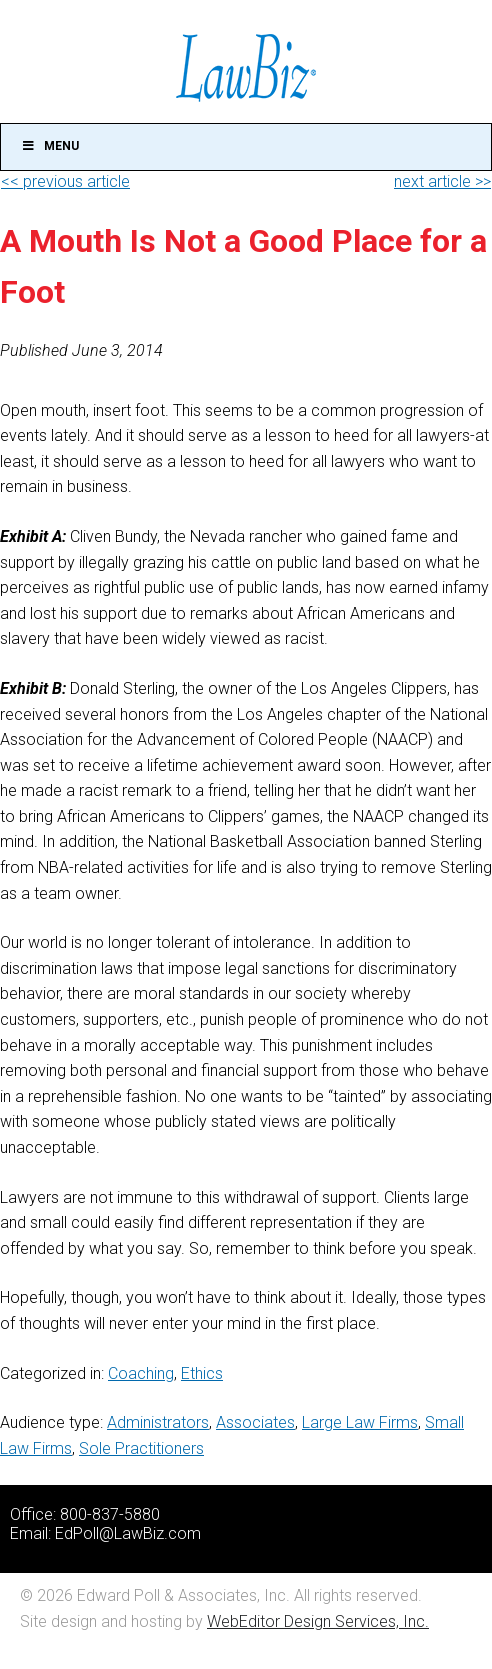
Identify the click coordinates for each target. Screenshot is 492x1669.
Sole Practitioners (141, 1448)
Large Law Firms (360, 1422)
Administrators (158, 1422)
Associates (255, 1422)
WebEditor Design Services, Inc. (318, 1621)
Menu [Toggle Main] (50, 146)
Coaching (141, 1373)
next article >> (442, 181)
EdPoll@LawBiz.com (128, 1533)
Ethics (202, 1373)
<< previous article (65, 181)
